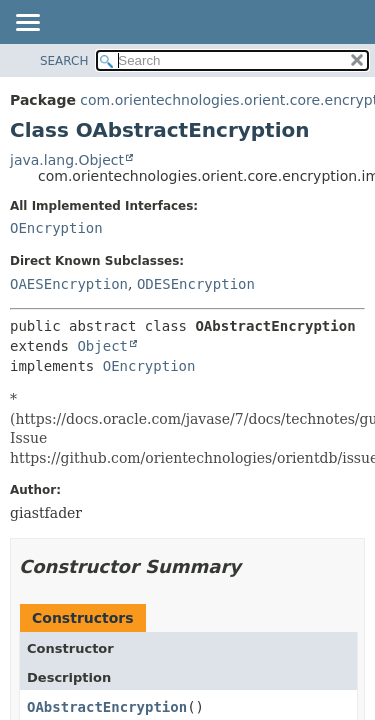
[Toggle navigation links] (27, 24)
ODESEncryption (196, 284)
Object (102, 346)
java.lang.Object (67, 160)
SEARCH (64, 61)
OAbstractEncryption (107, 707)
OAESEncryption (69, 284)
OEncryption (56, 228)
